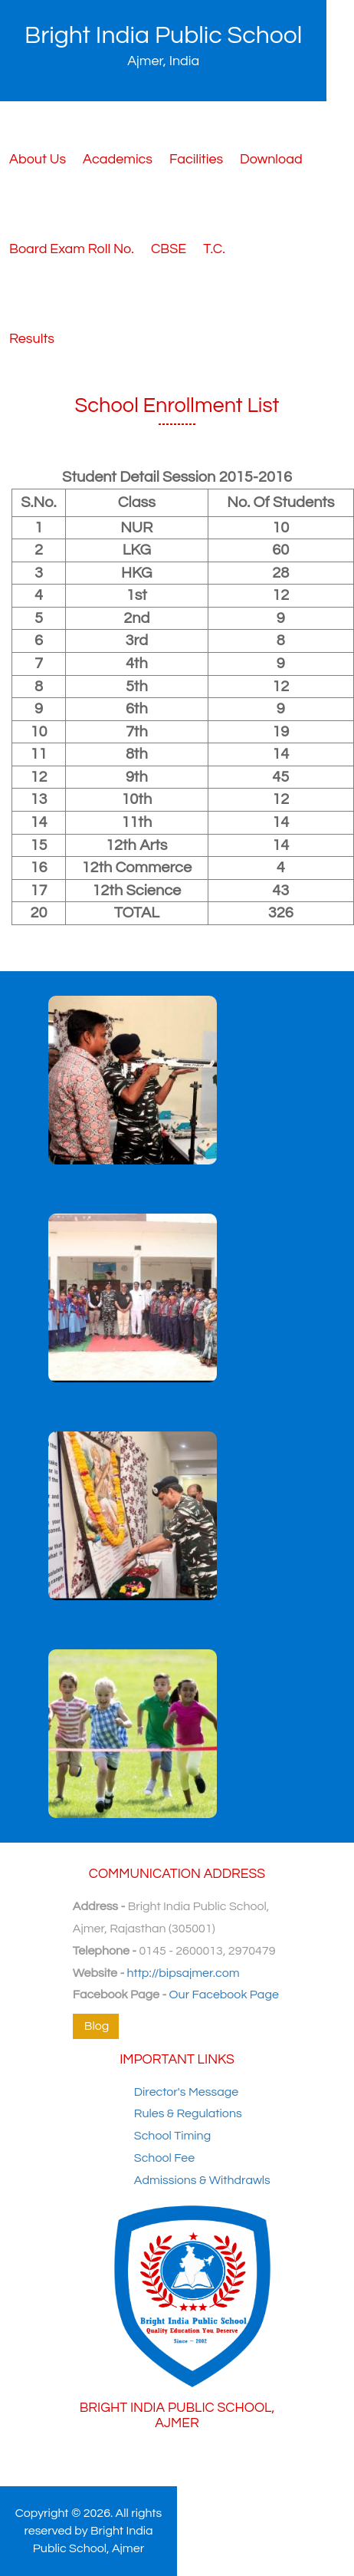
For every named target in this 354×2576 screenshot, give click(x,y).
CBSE (168, 249)
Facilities (196, 159)
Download (271, 159)
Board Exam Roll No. (71, 249)
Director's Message (186, 2092)
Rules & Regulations (188, 2113)
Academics (117, 159)
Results (31, 338)
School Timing (172, 2136)
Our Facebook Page (224, 1994)
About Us (37, 159)
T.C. (214, 249)
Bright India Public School (163, 46)
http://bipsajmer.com (183, 1973)
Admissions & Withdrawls (202, 2180)
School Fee (164, 2158)
